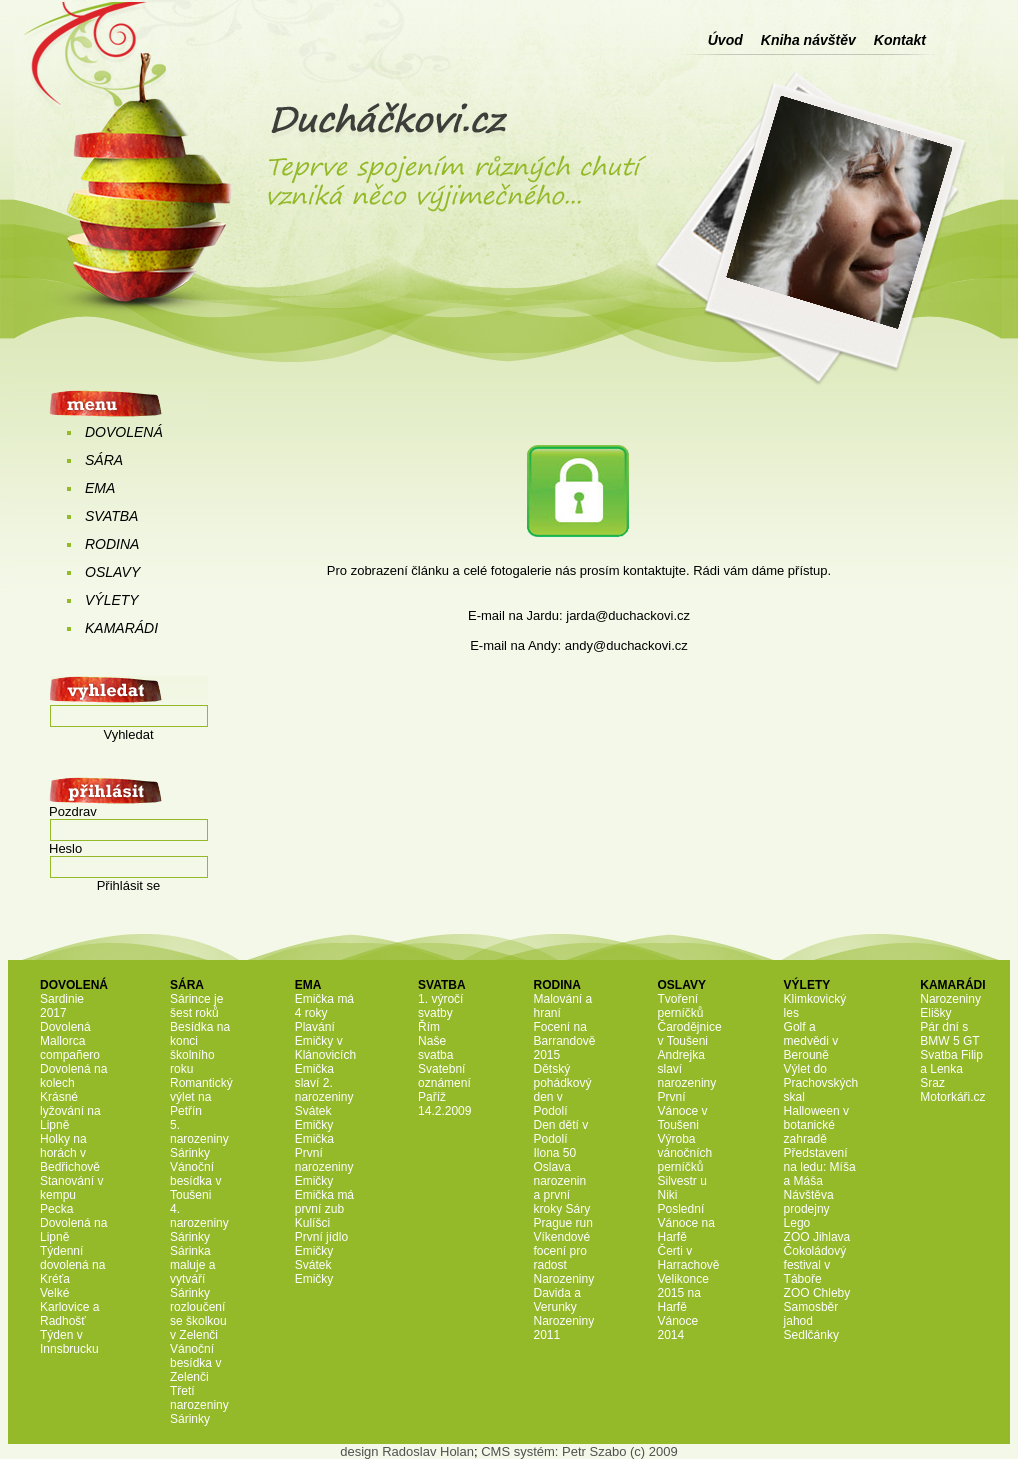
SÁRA (104, 460)
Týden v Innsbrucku (69, 1342)
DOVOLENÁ (124, 432)
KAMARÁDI (121, 628)
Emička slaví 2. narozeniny (324, 1083)
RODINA (112, 544)
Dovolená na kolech (73, 1076)
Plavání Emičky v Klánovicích (325, 1041)
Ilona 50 (554, 1153)
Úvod (725, 40)
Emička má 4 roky (324, 1006)
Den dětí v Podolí (560, 1132)
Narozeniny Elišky (950, 1006)
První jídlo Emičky (321, 1244)
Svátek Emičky (314, 1118)
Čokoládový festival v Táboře (815, 1265)
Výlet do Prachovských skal (821, 1083)
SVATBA (111, 516)
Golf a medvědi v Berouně (811, 1041)
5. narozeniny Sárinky (199, 1139)
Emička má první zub (324, 1202)
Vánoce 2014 (678, 1328)
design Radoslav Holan (407, 1451)
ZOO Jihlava (817, 1237)
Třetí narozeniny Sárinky (199, 1405)
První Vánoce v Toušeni (683, 1111)
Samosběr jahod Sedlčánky (811, 1321)
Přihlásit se (129, 885)
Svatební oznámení (444, 1076)
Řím (429, 1027)
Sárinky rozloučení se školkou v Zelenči (198, 1314)
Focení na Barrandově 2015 (564, 1041)
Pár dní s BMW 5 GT (949, 1034)
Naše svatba (435, 1048)
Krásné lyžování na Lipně (70, 1111)
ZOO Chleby (817, 1293)
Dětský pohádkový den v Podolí (562, 1090)
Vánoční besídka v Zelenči (195, 1363)
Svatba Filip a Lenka (951, 1062)
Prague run (562, 1223)
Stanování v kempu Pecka (71, 1195)
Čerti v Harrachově (689, 1258)
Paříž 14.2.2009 (444, 1104)
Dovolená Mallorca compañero (70, 1041)
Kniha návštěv (808, 40)
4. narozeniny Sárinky (199, 1223)
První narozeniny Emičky (324, 1167)
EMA (100, 488)
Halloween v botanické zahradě (816, 1125)
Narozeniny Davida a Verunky (563, 1293)
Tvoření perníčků (681, 1006)
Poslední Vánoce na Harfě (686, 1223)
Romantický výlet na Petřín (201, 1097)
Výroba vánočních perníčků (685, 1153)
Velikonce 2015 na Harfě (683, 1293)
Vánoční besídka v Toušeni (195, 1181)
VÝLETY (112, 600)
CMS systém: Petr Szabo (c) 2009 (579, 1451)
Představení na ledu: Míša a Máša (820, 1167)
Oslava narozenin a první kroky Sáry (561, 1188)
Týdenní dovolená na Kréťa (72, 1265)
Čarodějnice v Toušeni (690, 1034)
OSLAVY (112, 572)
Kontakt (900, 40)
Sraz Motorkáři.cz (952, 1090)
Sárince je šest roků (196, 1006)
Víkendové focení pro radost (561, 1251)
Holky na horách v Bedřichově (70, 1153)
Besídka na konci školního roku (200, 1048)
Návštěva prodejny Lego (809, 1209)
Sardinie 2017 (62, 1006)
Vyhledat (128, 734)
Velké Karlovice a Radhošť (69, 1307)
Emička (314, 1139)
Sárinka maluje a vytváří (192, 1265)
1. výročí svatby (440, 1006)
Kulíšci (312, 1223)
